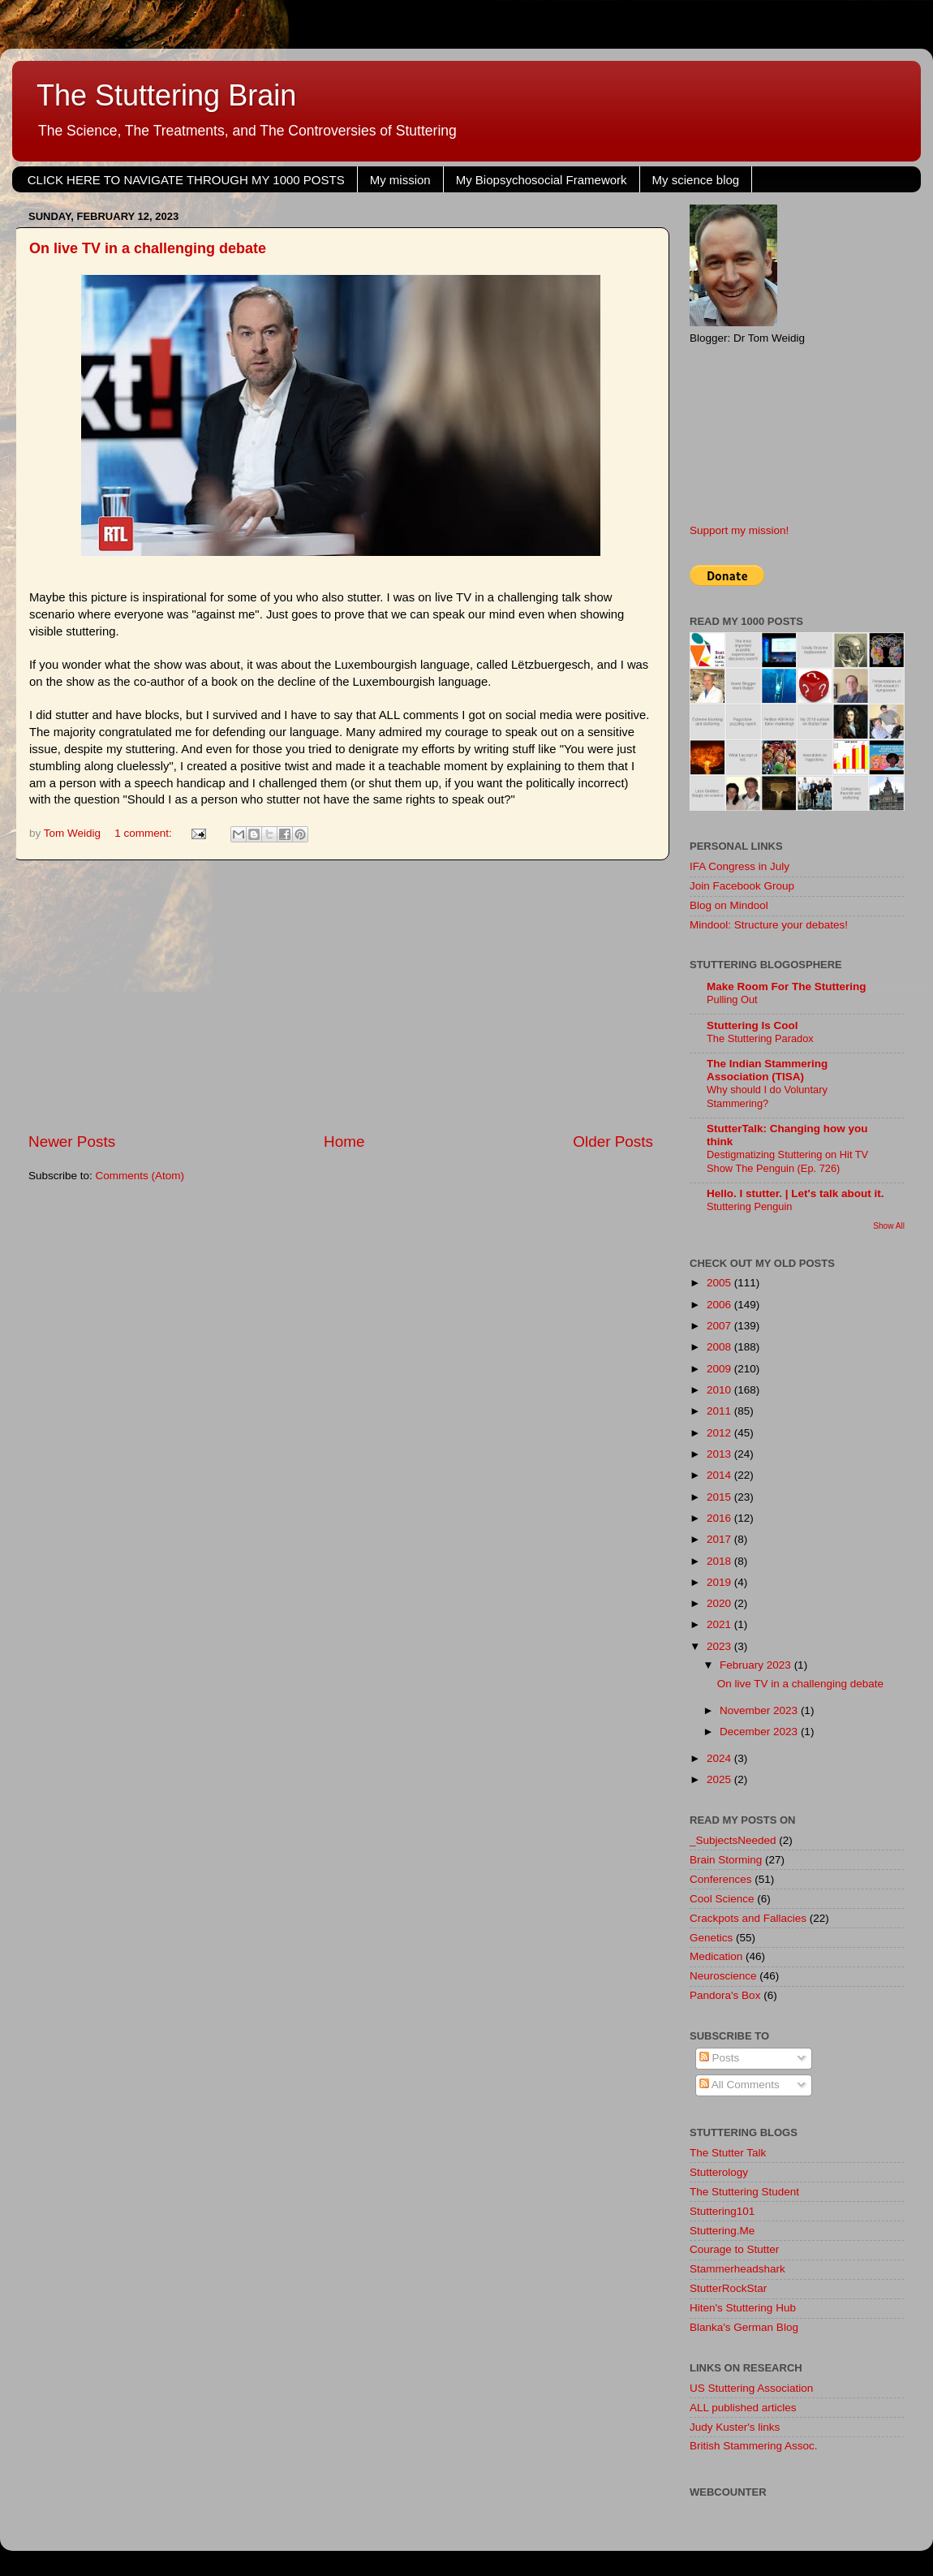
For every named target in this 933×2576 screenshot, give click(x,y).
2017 (720, 1539)
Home (344, 1141)
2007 (720, 1326)
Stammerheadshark (737, 2269)
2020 (720, 1603)
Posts (719, 2058)
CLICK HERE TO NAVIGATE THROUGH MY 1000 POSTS (186, 180)
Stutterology (719, 2172)
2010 (720, 1390)
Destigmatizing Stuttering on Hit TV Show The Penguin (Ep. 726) (787, 1161)
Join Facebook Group (742, 886)
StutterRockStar (728, 2288)
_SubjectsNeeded (733, 1840)
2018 (720, 1561)
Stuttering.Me (722, 2231)
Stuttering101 (722, 2211)
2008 (720, 1347)
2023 (720, 1646)
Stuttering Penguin (749, 1206)
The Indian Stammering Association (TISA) (767, 1070)
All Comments (739, 2084)
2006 (720, 1305)
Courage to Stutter (734, 2249)
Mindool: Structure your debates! (769, 925)
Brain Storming (726, 1860)
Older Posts (613, 1141)
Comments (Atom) (140, 1176)
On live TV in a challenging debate (147, 248)
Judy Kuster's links (735, 2427)
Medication (716, 1956)
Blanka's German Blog (744, 2327)
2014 (720, 1475)
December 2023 (760, 1731)
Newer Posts (71, 1141)
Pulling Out (732, 999)
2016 (720, 1518)
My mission (400, 180)
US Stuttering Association (751, 2388)
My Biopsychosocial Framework (541, 180)
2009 (720, 1369)
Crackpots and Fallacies (748, 1918)
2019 (720, 1582)
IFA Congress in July (739, 866)
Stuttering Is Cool (752, 1025)
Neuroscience (723, 1976)
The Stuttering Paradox (760, 1038)
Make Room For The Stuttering (786, 986)
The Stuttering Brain (166, 95)
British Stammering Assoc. (754, 2446)
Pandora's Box (725, 1995)
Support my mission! (739, 530)
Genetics (711, 1938)
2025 (720, 1779)
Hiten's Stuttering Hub (743, 2308)
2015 (720, 1497)
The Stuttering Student (744, 2192)
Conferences (721, 1879)
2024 (720, 1758)
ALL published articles (743, 2408)
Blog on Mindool (729, 905)
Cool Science (722, 1899)
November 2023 (760, 1710)
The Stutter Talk (728, 2153)
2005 (720, 1283)
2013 (720, 1454)
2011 (720, 1411)
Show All (889, 1225)
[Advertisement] (340, 995)
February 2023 (757, 1665)
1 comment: (144, 833)
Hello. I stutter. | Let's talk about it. (795, 1193)
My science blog (696, 180)
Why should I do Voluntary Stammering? (767, 1096)
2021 (720, 1624)
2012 (720, 1433)
